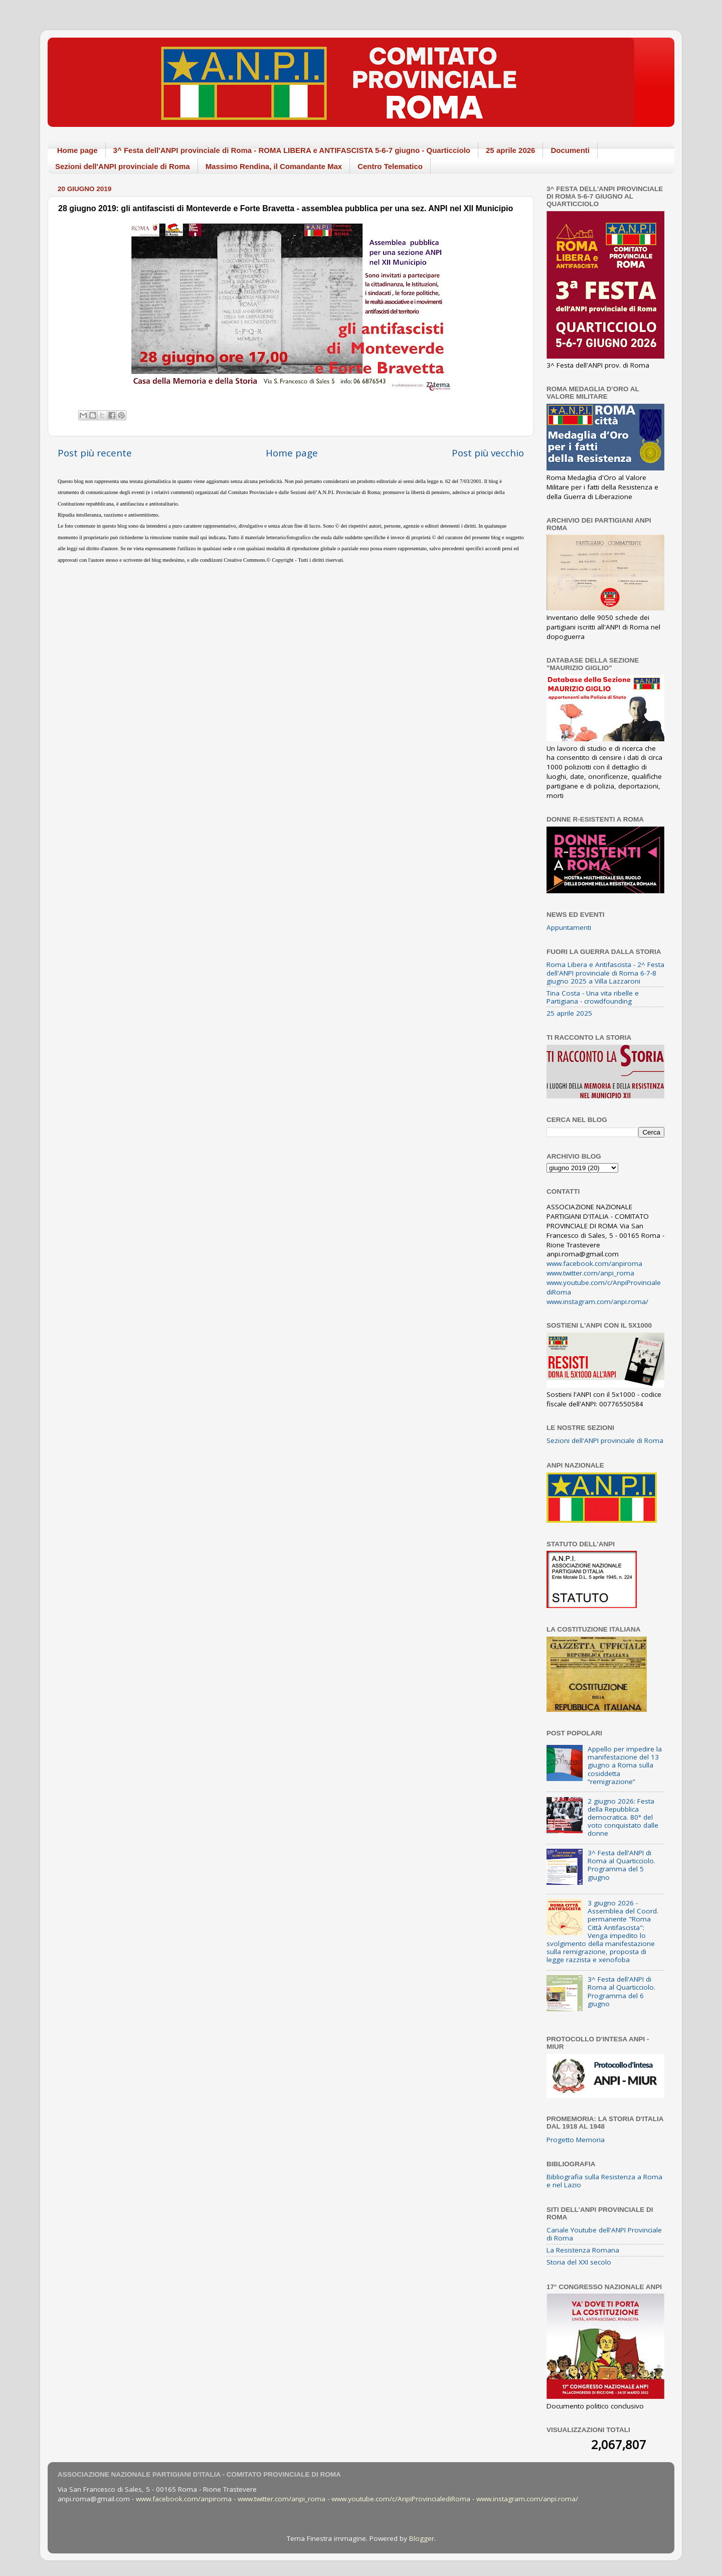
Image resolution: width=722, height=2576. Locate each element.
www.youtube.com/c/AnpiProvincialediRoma (400, 2498)
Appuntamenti (569, 927)
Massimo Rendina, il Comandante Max (274, 166)
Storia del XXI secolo (579, 2262)
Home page (77, 150)
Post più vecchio (488, 452)
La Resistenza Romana (583, 2250)
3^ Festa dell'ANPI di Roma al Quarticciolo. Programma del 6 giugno (621, 1991)
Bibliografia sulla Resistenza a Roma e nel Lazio (604, 2180)
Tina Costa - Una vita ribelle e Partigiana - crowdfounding (593, 997)
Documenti (570, 150)
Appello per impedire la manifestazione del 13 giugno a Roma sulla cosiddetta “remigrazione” (625, 1765)
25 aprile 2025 (569, 1013)
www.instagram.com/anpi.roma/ (597, 1301)
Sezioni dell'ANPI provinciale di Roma (122, 166)
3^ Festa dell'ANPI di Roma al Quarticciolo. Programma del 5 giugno (621, 1865)
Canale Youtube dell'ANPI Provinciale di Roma (604, 2233)
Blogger (421, 2538)
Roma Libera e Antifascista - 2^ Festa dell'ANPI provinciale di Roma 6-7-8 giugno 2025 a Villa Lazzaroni (605, 972)
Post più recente (95, 452)
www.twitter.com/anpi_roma (590, 1272)
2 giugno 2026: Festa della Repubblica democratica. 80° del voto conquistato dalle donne (623, 1817)
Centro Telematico (390, 166)
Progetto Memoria (576, 2139)
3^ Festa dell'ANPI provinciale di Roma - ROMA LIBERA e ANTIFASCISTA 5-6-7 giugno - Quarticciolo (291, 150)
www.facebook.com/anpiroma (594, 1263)
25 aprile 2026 (510, 150)
